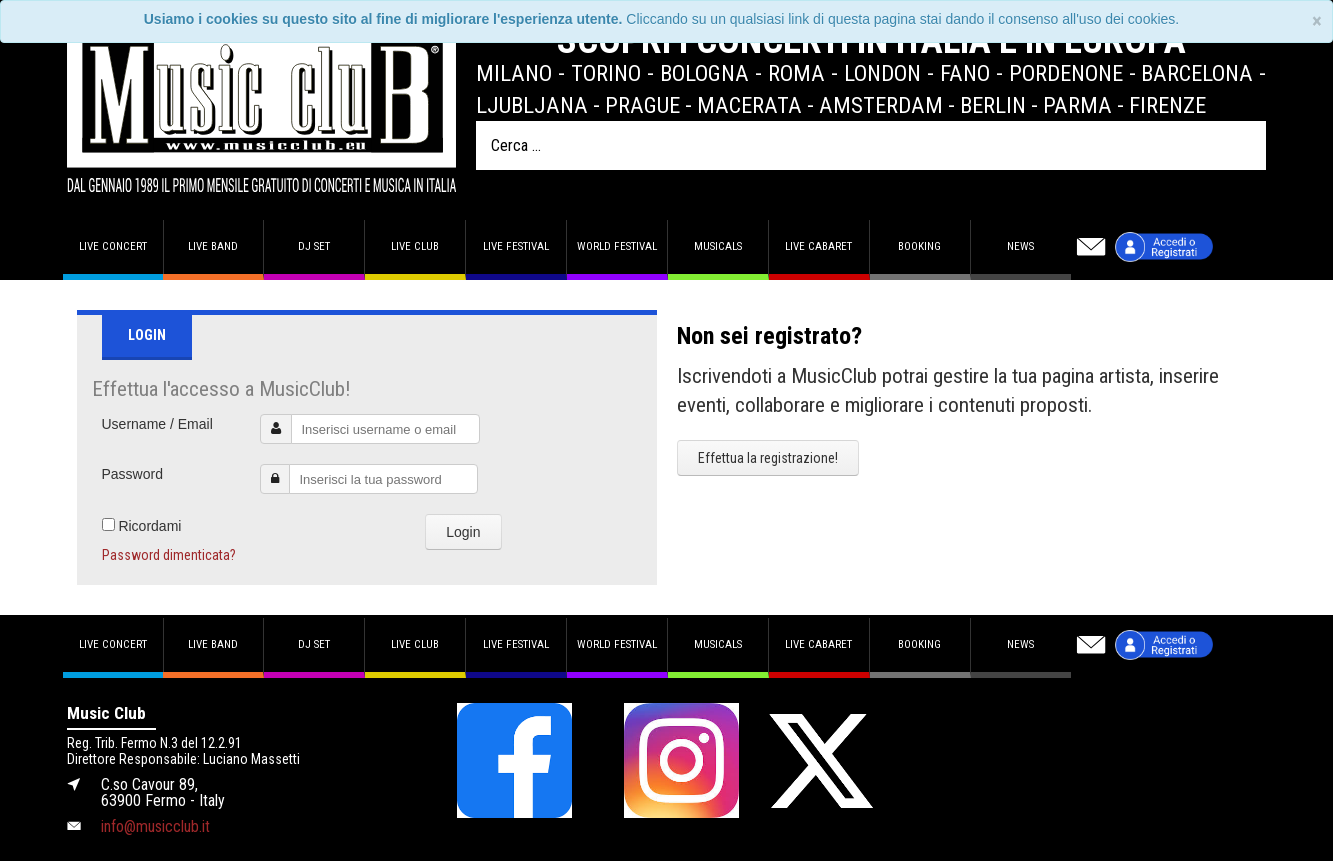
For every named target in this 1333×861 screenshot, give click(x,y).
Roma (796, 73)
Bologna (704, 73)
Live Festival (516, 246)
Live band (213, 246)
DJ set (314, 246)
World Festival (617, 246)
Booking (919, 246)
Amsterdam (881, 105)
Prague (642, 105)
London (882, 73)
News (1020, 246)
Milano (514, 73)
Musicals (718, 246)
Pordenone (1066, 73)
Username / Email (157, 424)
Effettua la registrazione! (768, 458)
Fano (965, 73)
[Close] (1317, 21)
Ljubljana (532, 105)
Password (132, 474)
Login (463, 532)
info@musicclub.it (155, 826)
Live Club (415, 246)
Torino (606, 73)
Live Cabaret (818, 246)
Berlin (993, 105)
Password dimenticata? (169, 555)
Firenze (1167, 105)
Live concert (113, 246)
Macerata (749, 105)
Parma (1077, 105)
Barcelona (1197, 73)
